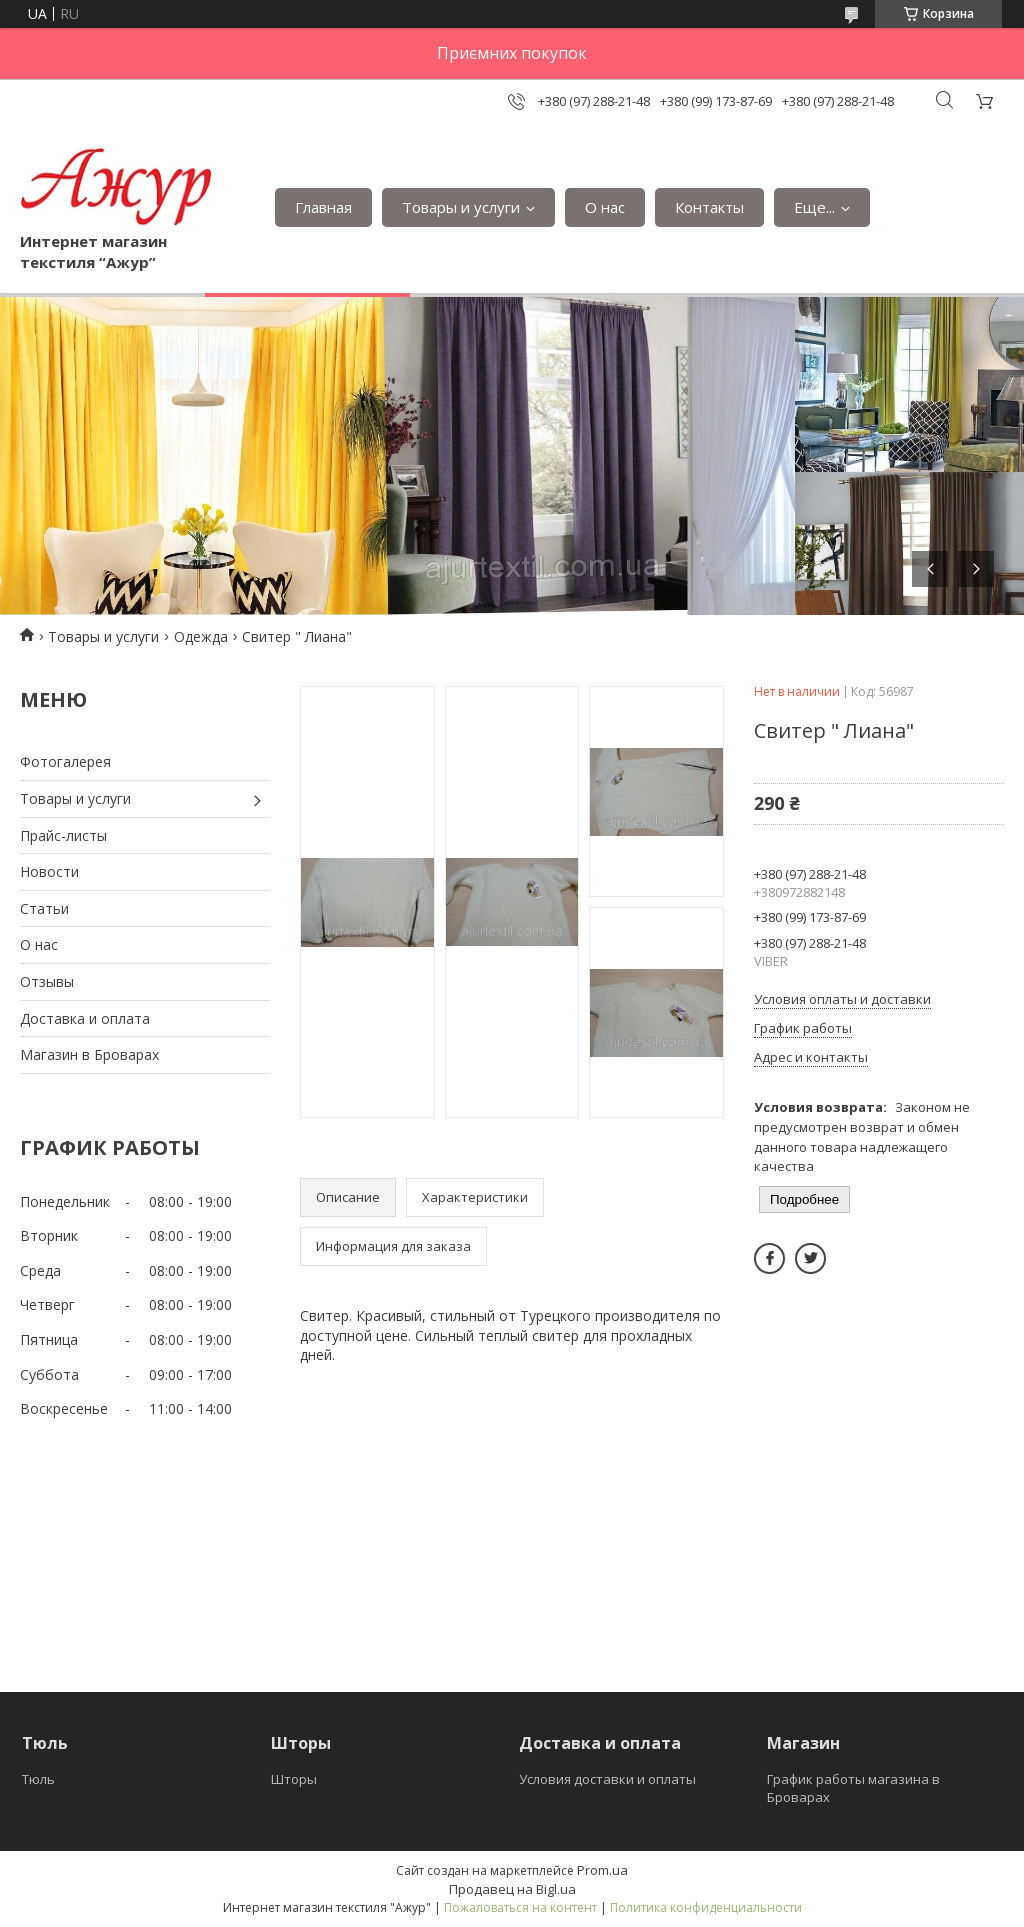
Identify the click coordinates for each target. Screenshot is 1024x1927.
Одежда (201, 636)
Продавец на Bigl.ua (512, 1889)
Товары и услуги (461, 207)
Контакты (709, 207)
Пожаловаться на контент (520, 1907)
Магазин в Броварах (89, 1054)
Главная (323, 207)
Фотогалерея (65, 761)
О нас (605, 207)
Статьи (44, 908)
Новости (49, 871)
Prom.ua (602, 1870)
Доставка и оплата (85, 1018)
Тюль (38, 1779)
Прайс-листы (63, 835)
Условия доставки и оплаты (607, 1779)
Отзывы (47, 981)
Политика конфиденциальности (706, 1907)
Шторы (294, 1779)
